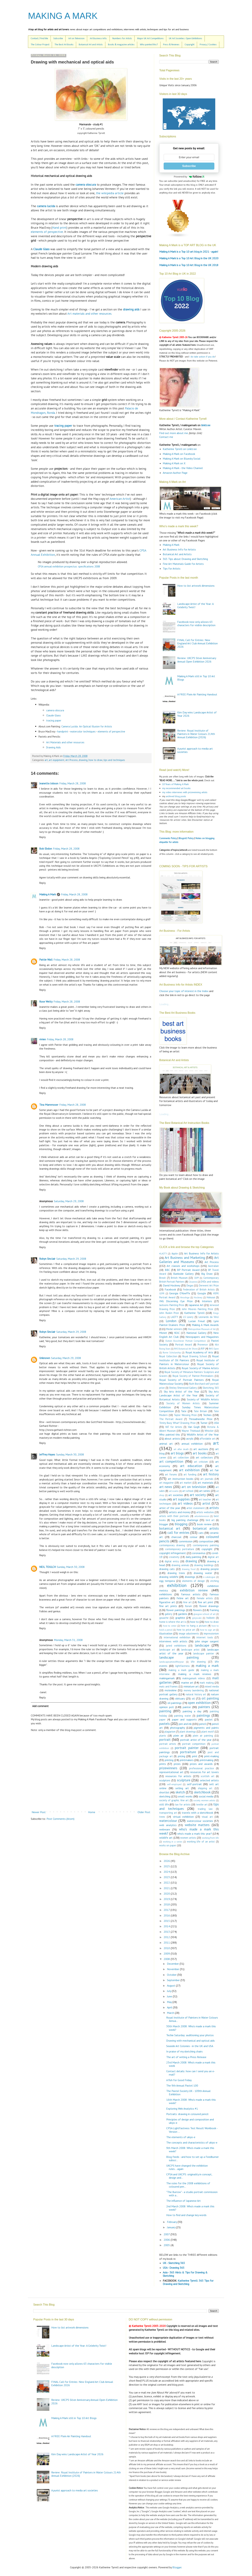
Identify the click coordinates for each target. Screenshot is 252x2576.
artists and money (179, 1512)
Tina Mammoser (48, 1104)
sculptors (164, 1780)
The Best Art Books (64, 44)
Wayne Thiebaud (191, 1430)
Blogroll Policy (186, 838)
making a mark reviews (194, 1674)
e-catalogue (209, 1577)
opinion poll (166, 1707)
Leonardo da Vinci (209, 1317)
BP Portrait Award (188, 1270)
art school (187, 1491)
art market (185, 1482)
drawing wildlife (168, 1577)
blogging (181, 1524)
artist (206, 1503)
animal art (166, 1443)
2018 (167, 1904)
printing (169, 1760)
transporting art (168, 1812)
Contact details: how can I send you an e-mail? (190, 2072)
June (170, 1996)
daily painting (193, 1557)
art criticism (201, 1461)
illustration (165, 1633)
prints (162, 1764)
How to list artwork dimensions (196, 585)
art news (165, 1486)
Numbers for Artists (122, 38)
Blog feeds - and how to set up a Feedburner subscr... (192, 2158)
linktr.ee (205, 425)
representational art (171, 1772)
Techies (207, 1415)
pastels (164, 1723)
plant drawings (188, 1731)
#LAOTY (163, 1253)
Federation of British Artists (199, 1289)
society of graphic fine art (174, 1800)
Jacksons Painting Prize (171, 1305)
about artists (172, 1438)
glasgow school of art (204, 1614)
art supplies (181, 1499)
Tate (183, 1411)
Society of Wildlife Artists (203, 1399)
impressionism (211, 1633)
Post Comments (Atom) (60, 1818)
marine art (187, 1682)
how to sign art (207, 1629)
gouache (164, 1617)
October (172, 1974)
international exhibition (177, 1637)
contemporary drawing (172, 1545)
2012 (167, 1937)
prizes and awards (201, 1764)
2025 (167, 1866)
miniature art (191, 1686)
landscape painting (179, 1657)
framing (214, 1610)
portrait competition (193, 1743)
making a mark (207, 1665)
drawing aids (131, 309)
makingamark (167, 1678)
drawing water (203, 1573)
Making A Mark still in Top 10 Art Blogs (196, 677)
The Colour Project (40, 44)
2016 (167, 1915)
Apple (175, 1253)
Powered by (189, 176)
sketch (180, 1792)
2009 (167, 1953)
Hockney (198, 1297)
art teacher (205, 1499)
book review (204, 1524)
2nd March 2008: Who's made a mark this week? (190, 2208)
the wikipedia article (110, 193)
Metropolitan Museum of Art (202, 1329)
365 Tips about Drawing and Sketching (185, 559)
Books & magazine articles (121, 44)
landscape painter (203, 1653)
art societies (175, 1495)
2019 (167, 1899)
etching (214, 1581)
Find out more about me (173, 433)
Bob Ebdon (45, 848)
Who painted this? (149, 44)
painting (165, 1711)
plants (162, 1735)
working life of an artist (201, 1841)
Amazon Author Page (175, 472)
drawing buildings (204, 1565)
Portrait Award (183, 1344)
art (46, 760)
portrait (165, 1739)
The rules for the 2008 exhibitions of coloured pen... (188, 2184)
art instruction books (180, 1478)
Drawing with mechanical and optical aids (190, 2040)
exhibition (177, 1585)
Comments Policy (168, 838)
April (170, 2007)
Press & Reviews (171, 44)
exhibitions (165, 1594)
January (171, 2227)
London (171, 1321)
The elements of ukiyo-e (180, 2137)
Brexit (162, 1277)
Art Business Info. (98, 38)
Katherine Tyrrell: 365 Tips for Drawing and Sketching (188, 2282)
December (173, 1963)
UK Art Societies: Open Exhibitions (185, 38)
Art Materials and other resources (65, 742)
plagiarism (169, 1731)
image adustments (189, 1633)
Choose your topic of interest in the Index (183, 991)
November (173, 1969)
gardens (182, 1614)
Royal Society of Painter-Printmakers (193, 1376)
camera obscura (86, 185)
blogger (163, 1524)
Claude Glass (41, 249)
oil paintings (174, 1703)
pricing (181, 1756)
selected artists (209, 1780)
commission (185, 1541)
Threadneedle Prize (200, 1419)
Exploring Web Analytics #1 (182, 2108)
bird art (210, 1520)
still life (164, 1804)
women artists (188, 1837)
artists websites (205, 1512)
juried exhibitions (176, 1645)
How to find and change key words (186, 2215)
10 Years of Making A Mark (175, 784)
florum (188, 1606)
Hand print (59, 228)
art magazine (166, 1482)
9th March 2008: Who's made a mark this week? (190, 2149)
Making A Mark (47, 894)
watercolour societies (200, 1821)
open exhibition (199, 1702)
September (173, 1980)
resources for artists (178, 1776)
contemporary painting (206, 1545)
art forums (171, 1474)
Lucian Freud (196, 1321)
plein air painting (203, 1735)
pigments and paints (206, 1727)
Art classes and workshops (183, 1266)
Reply (42, 837)
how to (194, 1621)
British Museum (179, 1277)
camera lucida (46, 206)
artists (214, 1507)
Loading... (164, 1004)
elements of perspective (47, 232)
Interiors (207, 1301)
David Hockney (171, 1285)
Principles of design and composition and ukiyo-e (190, 2121)
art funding (190, 1474)
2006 (167, 2239)
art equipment (56, 760)
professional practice (201, 1768)
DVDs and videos (210, 1281)
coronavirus (198, 1553)
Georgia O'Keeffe (179, 1293)
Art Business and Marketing (185, 1257)
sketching (164, 1796)
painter (187, 1707)
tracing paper (63, 426)
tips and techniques (114, 760)
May (169, 2002)
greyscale (197, 1617)
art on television (193, 1486)
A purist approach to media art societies (195, 750)
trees (162, 1816)
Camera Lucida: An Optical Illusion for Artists (86, 726)
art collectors (204, 1457)
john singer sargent (207, 1641)
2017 (167, 1910)
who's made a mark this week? (189, 1831)
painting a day (192, 1711)
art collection (181, 1457)
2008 (167, 1959)
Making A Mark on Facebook (179, 454)
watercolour (168, 1820)
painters (204, 1707)
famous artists (190, 1594)
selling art (182, 1788)
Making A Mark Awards (205, 1325)
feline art (183, 1598)
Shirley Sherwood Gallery (183, 1387)
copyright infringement (172, 1553)
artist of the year (169, 1508)
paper (162, 1719)
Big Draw (207, 1273)
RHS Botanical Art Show (185, 1348)
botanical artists (206, 1528)
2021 (167, 1888)
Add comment (40, 1706)
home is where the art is (172, 1621)
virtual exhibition (183, 1816)
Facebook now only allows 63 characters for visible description (196, 623)
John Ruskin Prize (169, 1313)
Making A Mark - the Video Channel (183, 468)
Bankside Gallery (183, 1273)
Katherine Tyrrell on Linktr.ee (180, 449)
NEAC (177, 1332)
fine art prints (168, 1606)
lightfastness (182, 1666)
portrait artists (167, 1743)
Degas (190, 1285)
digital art (213, 1557)
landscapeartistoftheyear (171, 1661)
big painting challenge (185, 1520)
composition (206, 1541)
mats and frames (168, 1686)
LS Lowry (188, 1317)
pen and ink (185, 1724)
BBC (167, 1270)
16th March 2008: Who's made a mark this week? (191, 2101)
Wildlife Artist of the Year (203, 1434)
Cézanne (193, 1281)
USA (216, 1423)
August (171, 1985)
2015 (167, 1921)
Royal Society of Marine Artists (200, 1368)
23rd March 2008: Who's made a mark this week (190, 2064)
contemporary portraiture (179, 1549)
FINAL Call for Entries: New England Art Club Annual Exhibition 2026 (197, 643)
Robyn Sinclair (47, 1258)
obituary (180, 1698)
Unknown (44, 1358)
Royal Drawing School (194, 1356)
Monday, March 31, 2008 (68, 1640)
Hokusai (211, 1297)
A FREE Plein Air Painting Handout (197, 694)
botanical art (169, 1528)
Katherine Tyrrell (194, 1313)
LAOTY (174, 1317)
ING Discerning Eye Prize (176, 1301)
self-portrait (194, 1784)
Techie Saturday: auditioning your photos (190, 2035)
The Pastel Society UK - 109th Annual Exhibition (188, 2092)
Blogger (176, 2567)
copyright (207, 1549)
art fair (214, 1470)
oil (193, 1698)
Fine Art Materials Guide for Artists (183, 564)
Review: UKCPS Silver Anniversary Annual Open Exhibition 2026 (196, 659)
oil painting (210, 1698)
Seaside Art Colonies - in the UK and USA (189, 2046)
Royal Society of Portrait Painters (181, 1380)
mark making (207, 1682)
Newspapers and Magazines (202, 1337)
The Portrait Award (170, 1419)
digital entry (172, 1561)
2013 (167, 1931)
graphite (180, 1617)
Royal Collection (168, 1356)
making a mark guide (181, 1670)
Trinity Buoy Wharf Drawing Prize (177, 1423)
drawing (83, 760)
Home (91, 1812)
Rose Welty (45, 1001)
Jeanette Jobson (48, 783)
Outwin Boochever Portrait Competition (185, 1340)
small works (185, 1796)
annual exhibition (192, 1443)
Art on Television (76, 38)
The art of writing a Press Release (186, 2057)
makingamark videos (193, 1678)
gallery (168, 1614)
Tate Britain (200, 1411)
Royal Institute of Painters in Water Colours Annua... (192, 2019)
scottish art (207, 1776)
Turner (204, 1423)
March (171, 2013)
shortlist (164, 1792)
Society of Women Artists (183, 1403)
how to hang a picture (194, 1625)
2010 (167, 1948)
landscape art (167, 1649)
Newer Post (39, 1812)
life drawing (198, 1661)
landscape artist (190, 1649)
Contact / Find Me (39, 38)
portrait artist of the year (196, 1739)
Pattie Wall (45, 959)
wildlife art (166, 1837)
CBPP (196, 1277)
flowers (197, 1610)
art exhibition (189, 1470)
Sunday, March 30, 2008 (70, 1454)
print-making (211, 1756)
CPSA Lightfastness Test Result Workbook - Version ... (192, 2129)
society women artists (204, 1800)
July (169, 1991)
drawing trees (176, 1573)
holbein (210, 1617)
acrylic (190, 1438)
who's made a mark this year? (194, 1833)
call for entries (178, 1532)
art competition (171, 1461)
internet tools (205, 1637)
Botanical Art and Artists (91, 44)
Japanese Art (196, 1305)
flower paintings (175, 1610)
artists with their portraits (174, 1516)
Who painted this (169, 1434)
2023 (167, 1877)
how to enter (169, 1625)
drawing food (188, 1569)
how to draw (95, 760)
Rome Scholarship (172, 1352)
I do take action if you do (202, 356)
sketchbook (202, 1792)
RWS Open (214, 1348)
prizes (177, 1764)
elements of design (193, 1581)
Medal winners (174, 1329)
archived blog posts (176, 796)
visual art (207, 1816)
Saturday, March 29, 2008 (69, 1201)
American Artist (120, 499)
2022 (167, 1882)
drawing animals (180, 1565)
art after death (181, 1449)
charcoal (176, 1537)
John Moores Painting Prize (197, 1309)
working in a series (172, 1841)
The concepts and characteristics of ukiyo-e (191, 2142)
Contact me (166, 437)
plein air (178, 1735)
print (194, 1756)
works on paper (167, 1845)
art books (199, 1453)
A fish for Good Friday (179, 2080)
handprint (62, 731)
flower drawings (209, 1606)
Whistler (209, 1430)
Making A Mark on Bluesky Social (181, 458)
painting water (182, 1715)
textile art (202, 1804)
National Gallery (196, 1332)
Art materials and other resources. (89, 314)
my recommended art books (176, 788)
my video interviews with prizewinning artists (184, 792)
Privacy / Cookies (208, 44)
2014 (167, 1926)
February (172, 2222)
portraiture (188, 1752)
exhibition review (194, 1590)
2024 (167, 1871)
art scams (173, 1491)
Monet (163, 1332)
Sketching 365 (211, 1387)
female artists (205, 1598)
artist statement (196, 1508)
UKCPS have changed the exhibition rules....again (187, 2167)
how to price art (186, 1629)
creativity (174, 1557)
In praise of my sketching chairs (184, 2051)
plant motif (207, 1731)
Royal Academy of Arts (199, 1352)
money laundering (194, 1690)
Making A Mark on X (174, 463)
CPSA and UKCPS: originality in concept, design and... (189, 2176)
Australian (213, 1266)
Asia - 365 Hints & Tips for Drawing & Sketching (185, 2274)
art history (211, 1474)
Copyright (189, 44)
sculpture (183, 1780)
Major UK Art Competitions (150, 38)
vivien (42, 1039)
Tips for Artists (171, 568)
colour (193, 1537)
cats (201, 1532)
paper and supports (184, 1719)
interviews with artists (173, 1641)
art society (198, 1495)
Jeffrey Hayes (47, 1454)
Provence (203, 1344)
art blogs (177, 1453)
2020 (167, 1893)
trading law (205, 1809)
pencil (202, 1724)
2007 (167, 2234)
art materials (205, 1482)
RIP (203, 1348)
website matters (197, 1825)
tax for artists (182, 1804)
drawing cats (167, 1569)
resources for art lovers (204, 1772)
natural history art (196, 1694)
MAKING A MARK (62, 16)
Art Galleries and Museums (189, 1259)
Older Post (144, 1812)
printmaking (206, 1760)
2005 (167, 2245)
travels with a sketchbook (197, 1812)
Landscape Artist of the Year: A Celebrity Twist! (195, 605)
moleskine (171, 1690)
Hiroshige (185, 1297)
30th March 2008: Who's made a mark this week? (191, 2027)
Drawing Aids (53, 747)
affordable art (207, 1438)
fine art (187, 1602)
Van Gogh (194, 1427)
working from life (210, 1837)
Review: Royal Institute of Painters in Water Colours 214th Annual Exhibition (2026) (196, 734)
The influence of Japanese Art (183, 2200)
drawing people (209, 1569)
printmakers (187, 1760)
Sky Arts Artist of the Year (181, 1391)
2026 (167, 1861)
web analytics (168, 1825)
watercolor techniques (83, 731)
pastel (208, 1719)
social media (206, 1796)
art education (191, 1466)
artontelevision (201, 1516)
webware (164, 1829)
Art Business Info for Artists (179, 549)
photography (177, 1727)
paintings (203, 1715)
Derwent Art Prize (209, 1285)
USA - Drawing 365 (173, 2267)
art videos (185, 1503)
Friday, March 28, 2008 (72, 783)
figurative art (167, 1602)
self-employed (174, 1784)
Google (201, 1293)
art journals (206, 1478)
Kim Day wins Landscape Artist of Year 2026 (197, 714)
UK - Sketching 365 (174, 2263)
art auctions (200, 1449)
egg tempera (167, 1581)
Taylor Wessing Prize (185, 1415)
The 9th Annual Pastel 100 (182, 2085)
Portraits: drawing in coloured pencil (187, 2114)
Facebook (170, 1289)
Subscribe (58, 38)
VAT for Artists (173, 1427)
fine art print (205, 1602)
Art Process (71, 760)
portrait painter (186, 1747)
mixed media (212, 1686)
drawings (190, 1577)
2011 (167, 1942)
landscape (202, 1645)
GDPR (161, 1293)
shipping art (205, 1788)
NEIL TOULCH (47, 1567)
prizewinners (168, 1768)
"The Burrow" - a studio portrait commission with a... (192, 2193)
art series (204, 1491)
